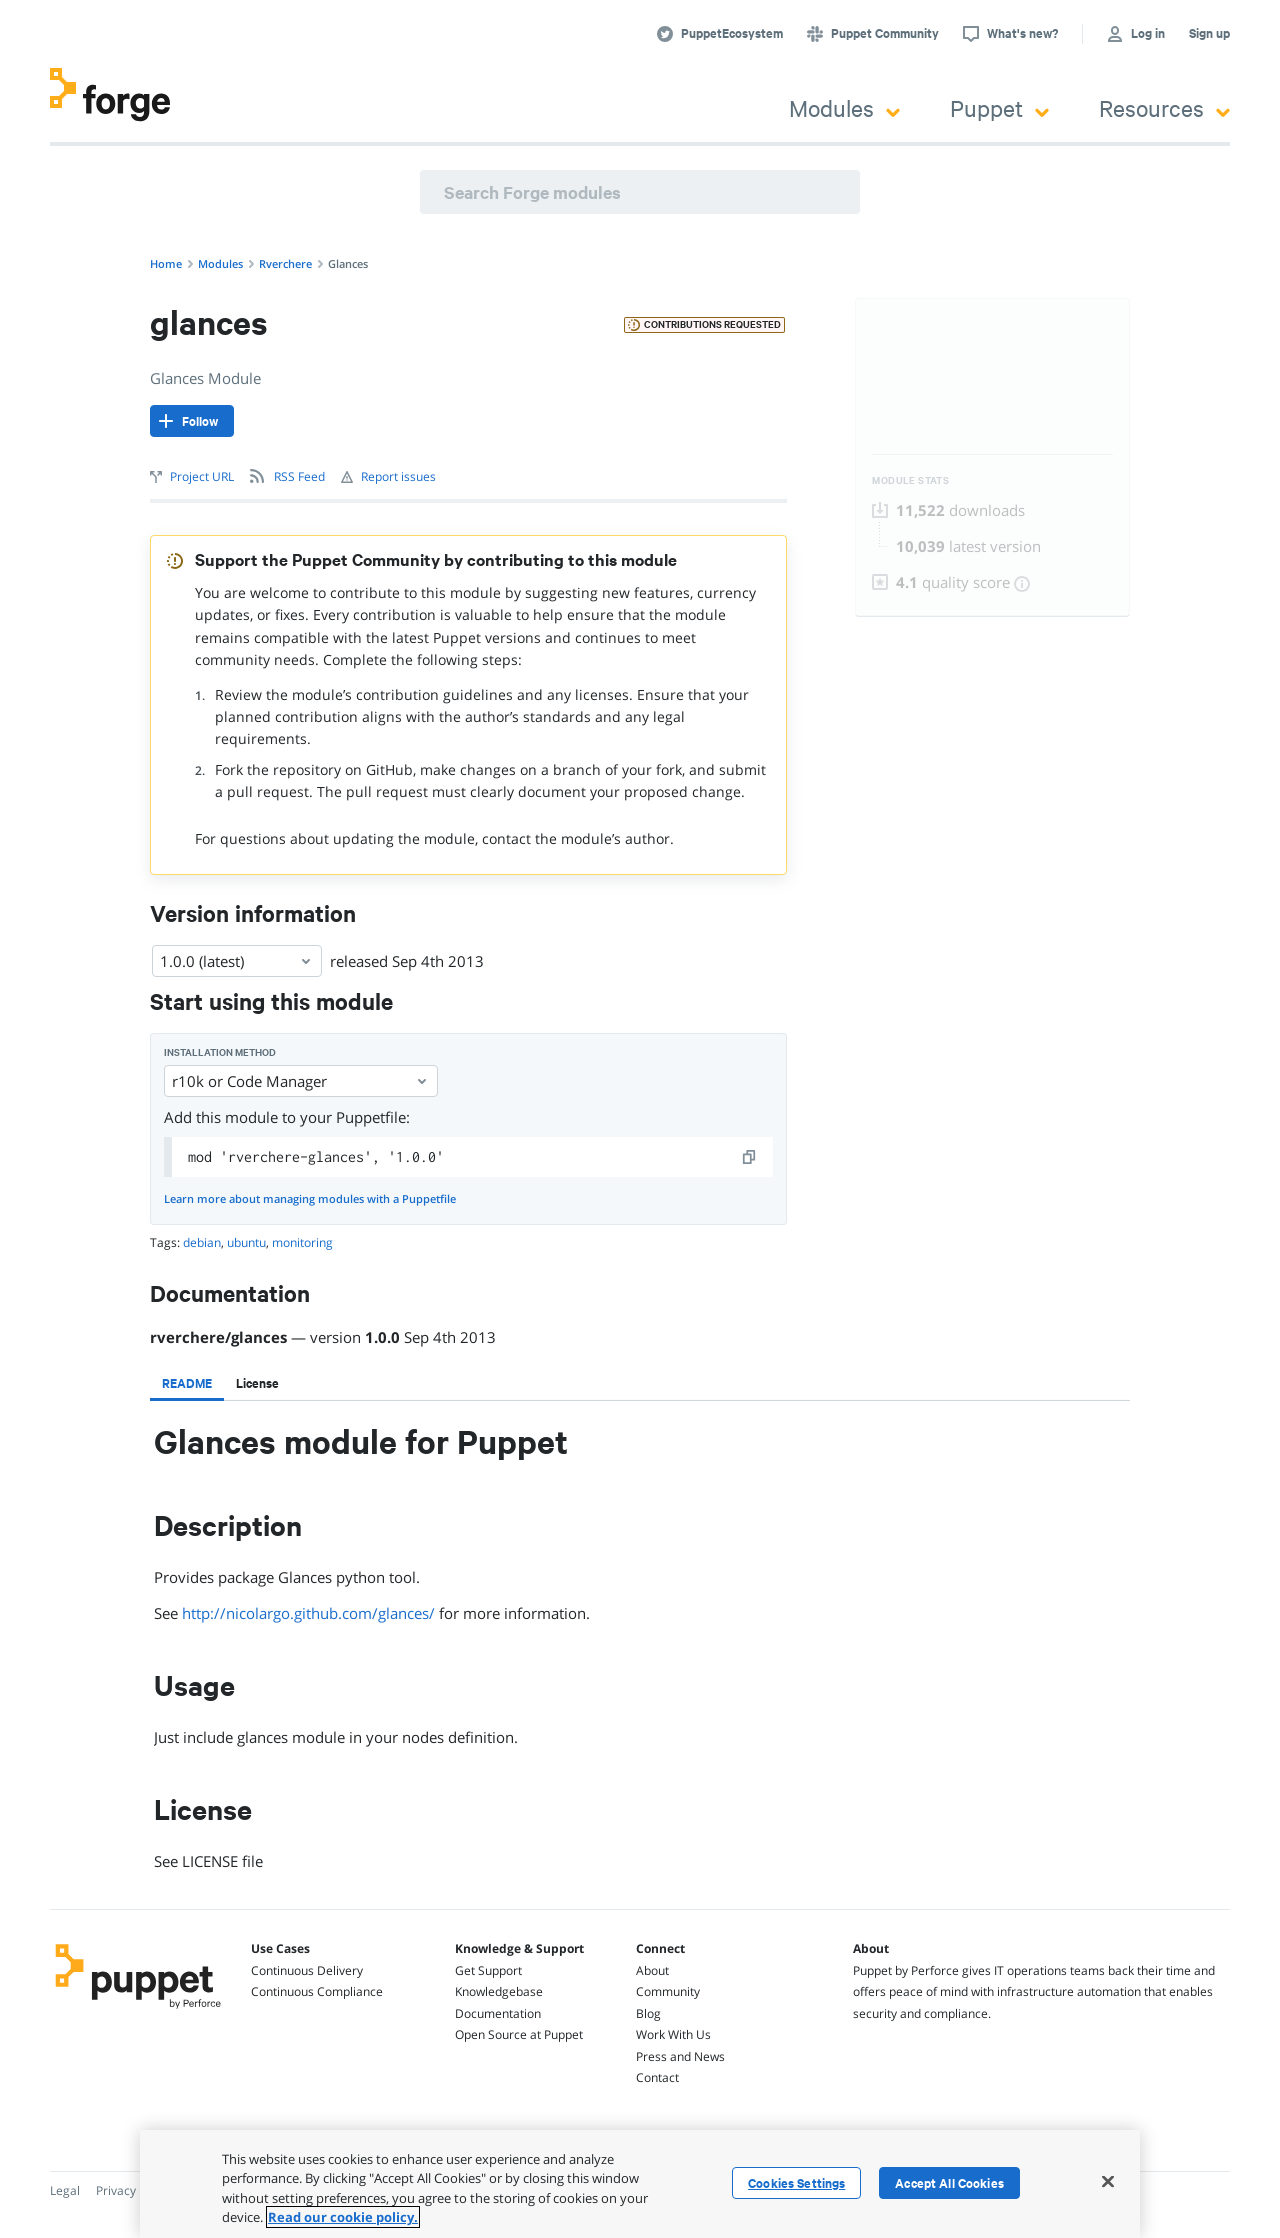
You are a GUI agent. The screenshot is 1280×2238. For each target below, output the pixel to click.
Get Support (488, 1970)
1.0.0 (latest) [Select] (237, 961)
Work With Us (673, 2034)
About (652, 1970)
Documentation (498, 2013)
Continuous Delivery (307, 1970)
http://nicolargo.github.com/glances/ (308, 1613)
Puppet (999, 107)
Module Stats (910, 480)
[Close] (1108, 2181)
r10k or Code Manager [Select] (301, 1081)
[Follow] (192, 421)
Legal (65, 2190)
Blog (648, 2013)
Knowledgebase (499, 1991)
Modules (844, 107)
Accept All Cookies (949, 2183)
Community (668, 1991)
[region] (640, 2184)
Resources (1164, 107)
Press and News (680, 2056)
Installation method (220, 1052)
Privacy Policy (133, 2190)
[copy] (750, 1157)
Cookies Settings (796, 2183)
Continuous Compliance (317, 1991)
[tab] (187, 1383)
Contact (657, 2077)
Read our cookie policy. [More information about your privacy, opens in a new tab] (343, 2217)
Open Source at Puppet (519, 2034)
